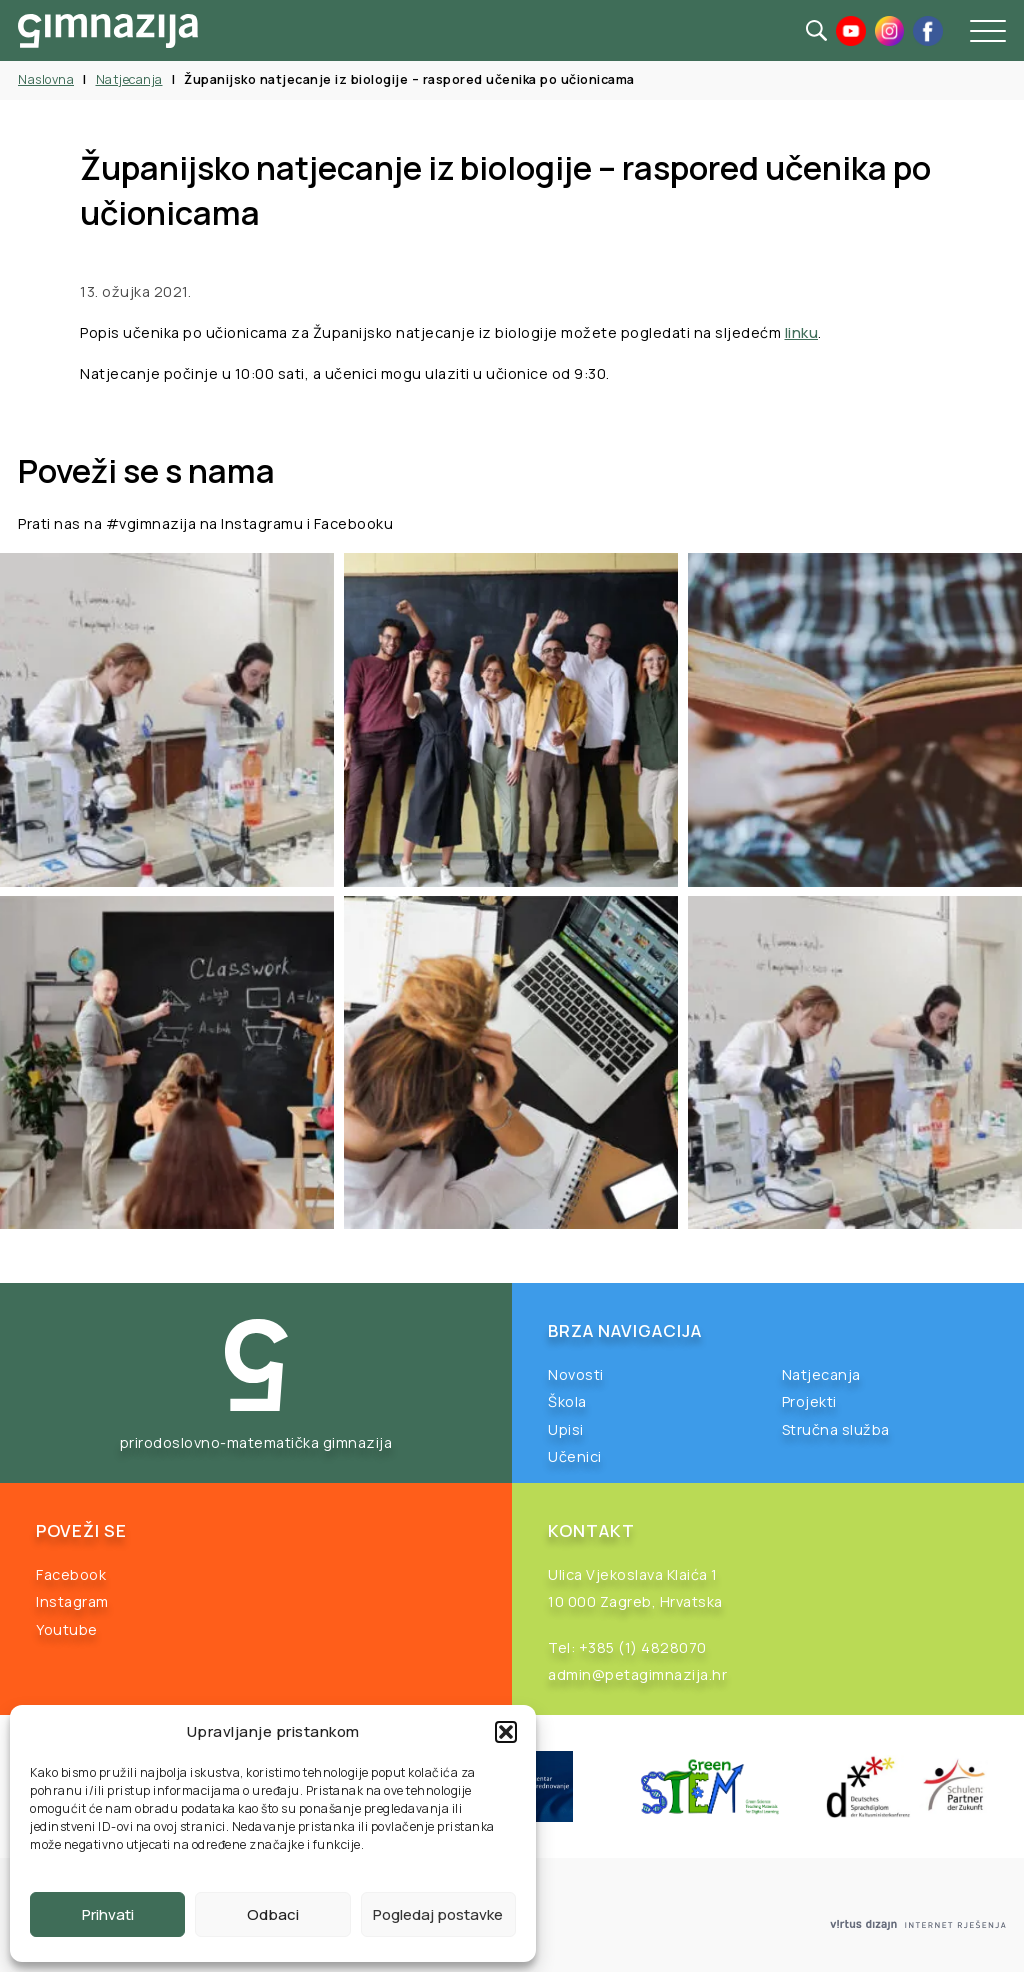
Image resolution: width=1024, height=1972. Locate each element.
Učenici (575, 1456)
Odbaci (273, 1914)
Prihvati (108, 1914)
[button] (506, 1732)
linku (802, 332)
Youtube (67, 1629)
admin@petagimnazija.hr (637, 1674)
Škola (567, 1401)
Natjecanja (129, 79)
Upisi (566, 1429)
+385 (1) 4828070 (643, 1647)
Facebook (71, 1574)
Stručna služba (836, 1429)
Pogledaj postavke (438, 1914)
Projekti (809, 1401)
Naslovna (46, 79)
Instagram (72, 1601)
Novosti (576, 1374)
